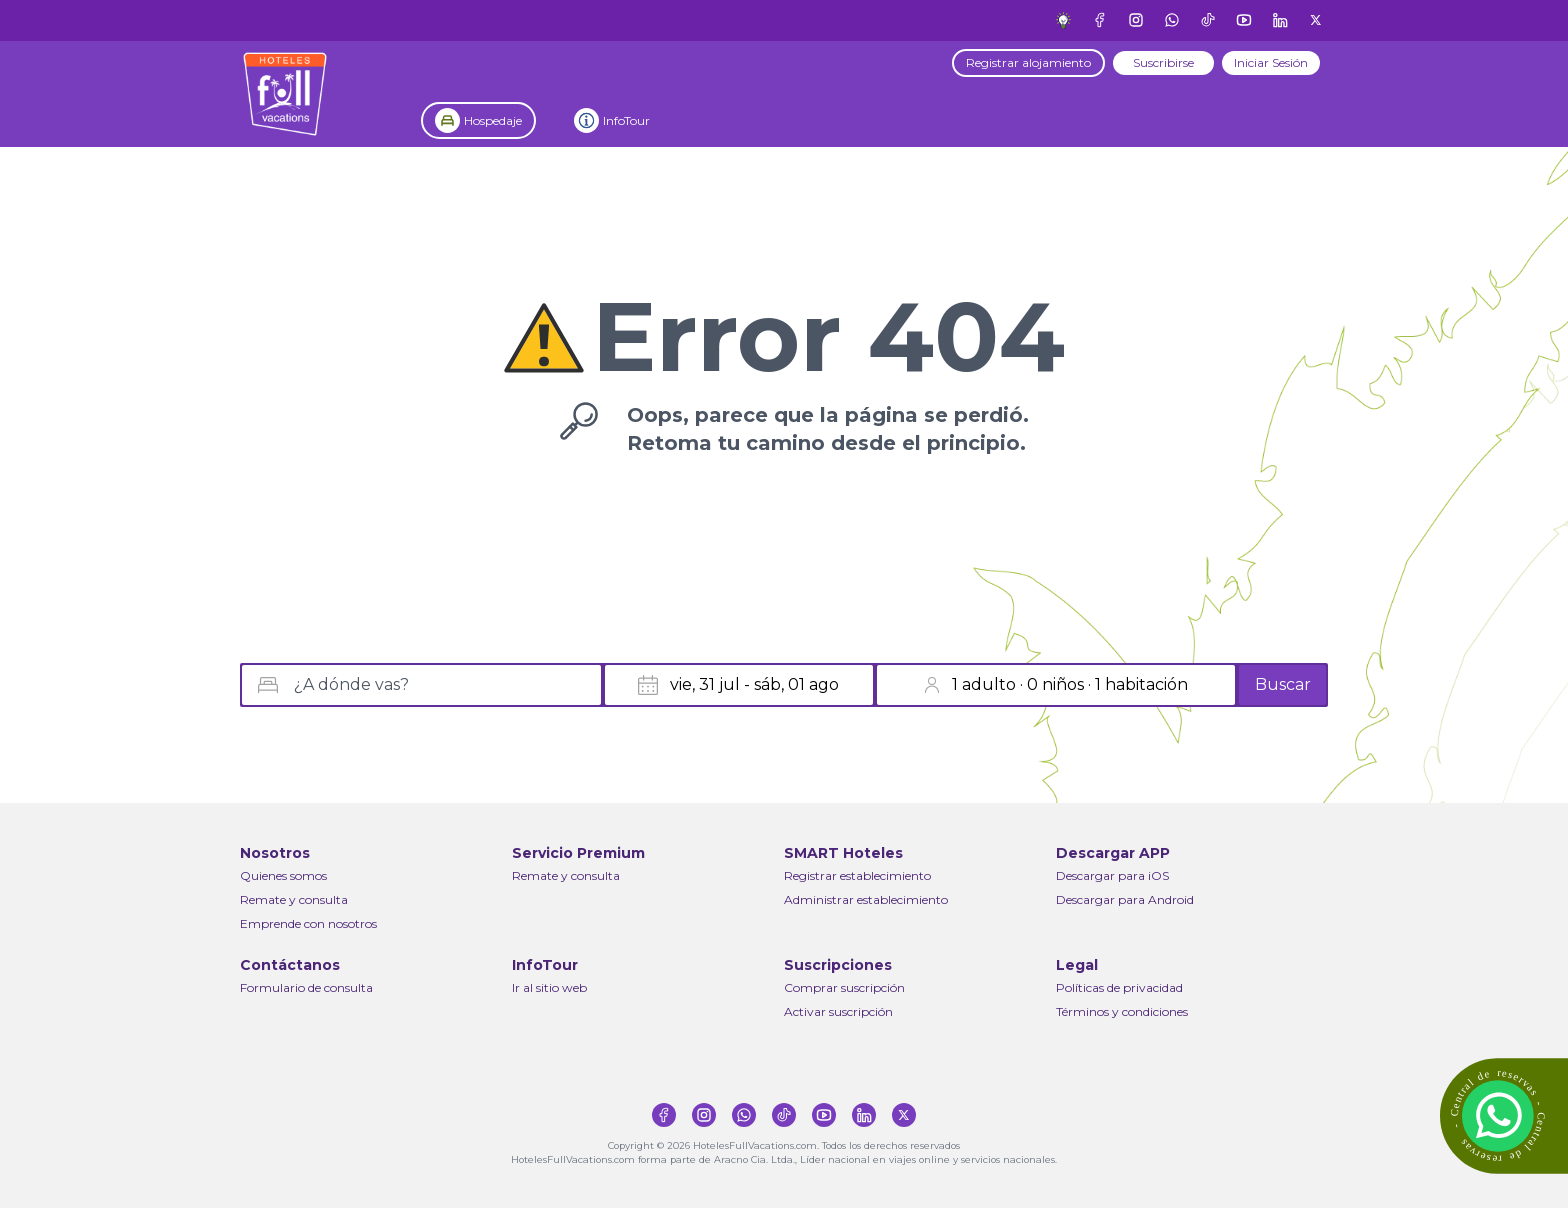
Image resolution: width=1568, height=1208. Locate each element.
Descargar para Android (1125, 899)
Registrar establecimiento (857, 875)
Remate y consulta (294, 899)
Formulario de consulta (306, 987)
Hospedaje (493, 120)
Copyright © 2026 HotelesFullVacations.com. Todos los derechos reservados (784, 1145)
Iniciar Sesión (1271, 62)
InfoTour (626, 120)
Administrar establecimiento (866, 899)
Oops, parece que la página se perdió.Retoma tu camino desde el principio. (828, 429)
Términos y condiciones (1122, 1011)
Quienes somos (283, 875)
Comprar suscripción (844, 987)
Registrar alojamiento (1028, 62)
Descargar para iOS (1112, 875)
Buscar (1283, 684)
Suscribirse (1163, 62)
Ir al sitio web (549, 987)
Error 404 (828, 337)
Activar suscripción (838, 1011)
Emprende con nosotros (308, 923)
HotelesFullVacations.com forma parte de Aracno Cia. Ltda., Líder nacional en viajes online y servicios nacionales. (784, 1159)
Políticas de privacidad (1119, 987)
